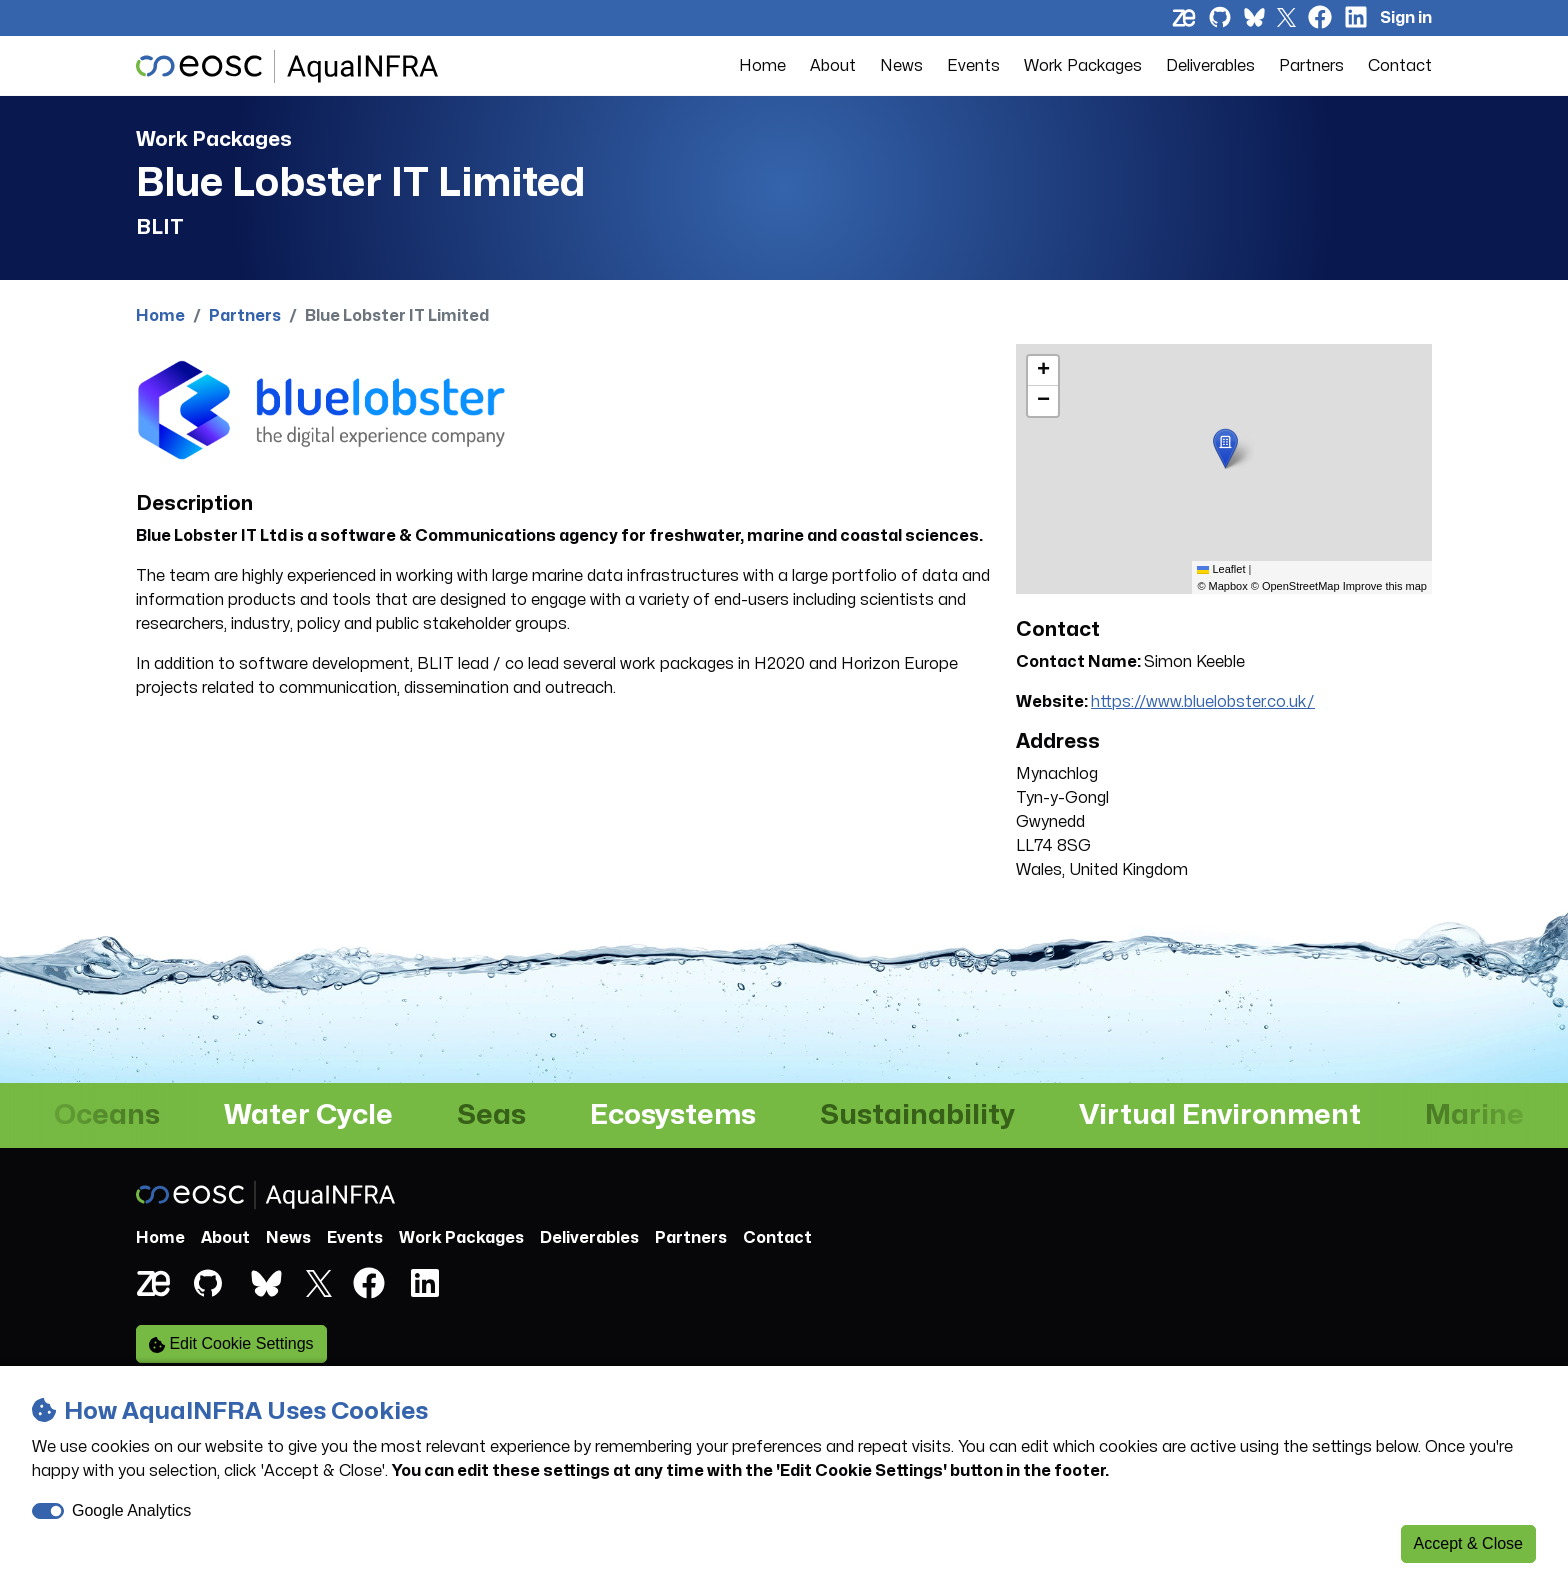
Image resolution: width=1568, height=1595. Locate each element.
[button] (1225, 448)
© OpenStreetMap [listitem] (1295, 586)
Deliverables (1210, 66)
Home (762, 66)
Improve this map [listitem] (1385, 586)
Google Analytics (131, 1510)
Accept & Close (1468, 1543)
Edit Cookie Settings (231, 1344)
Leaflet (1221, 569)
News (901, 66)
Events (973, 66)
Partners (1311, 66)
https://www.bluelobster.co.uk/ (1203, 702)
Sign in (1406, 18)
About (833, 66)
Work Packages (1083, 66)
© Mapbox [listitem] (1222, 586)
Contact (1400, 66)
